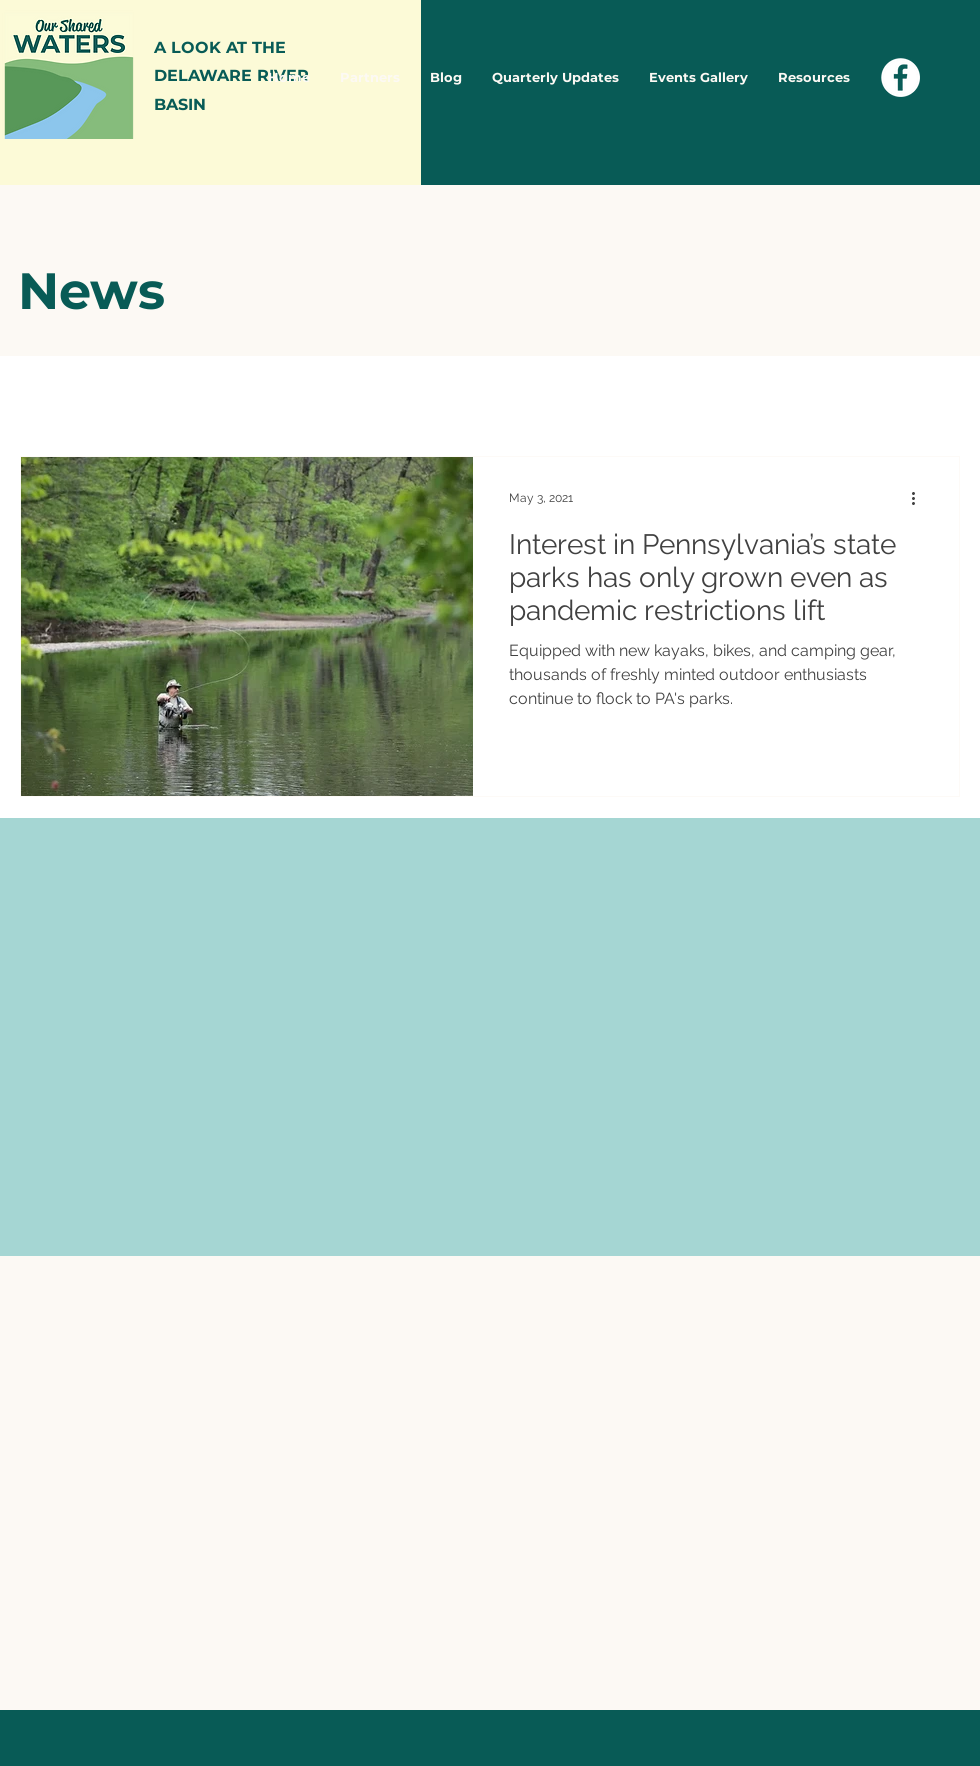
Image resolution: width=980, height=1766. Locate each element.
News (149, 395)
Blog (230, 395)
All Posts (53, 395)
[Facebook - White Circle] (900, 77)
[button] (934, 398)
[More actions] (920, 498)
